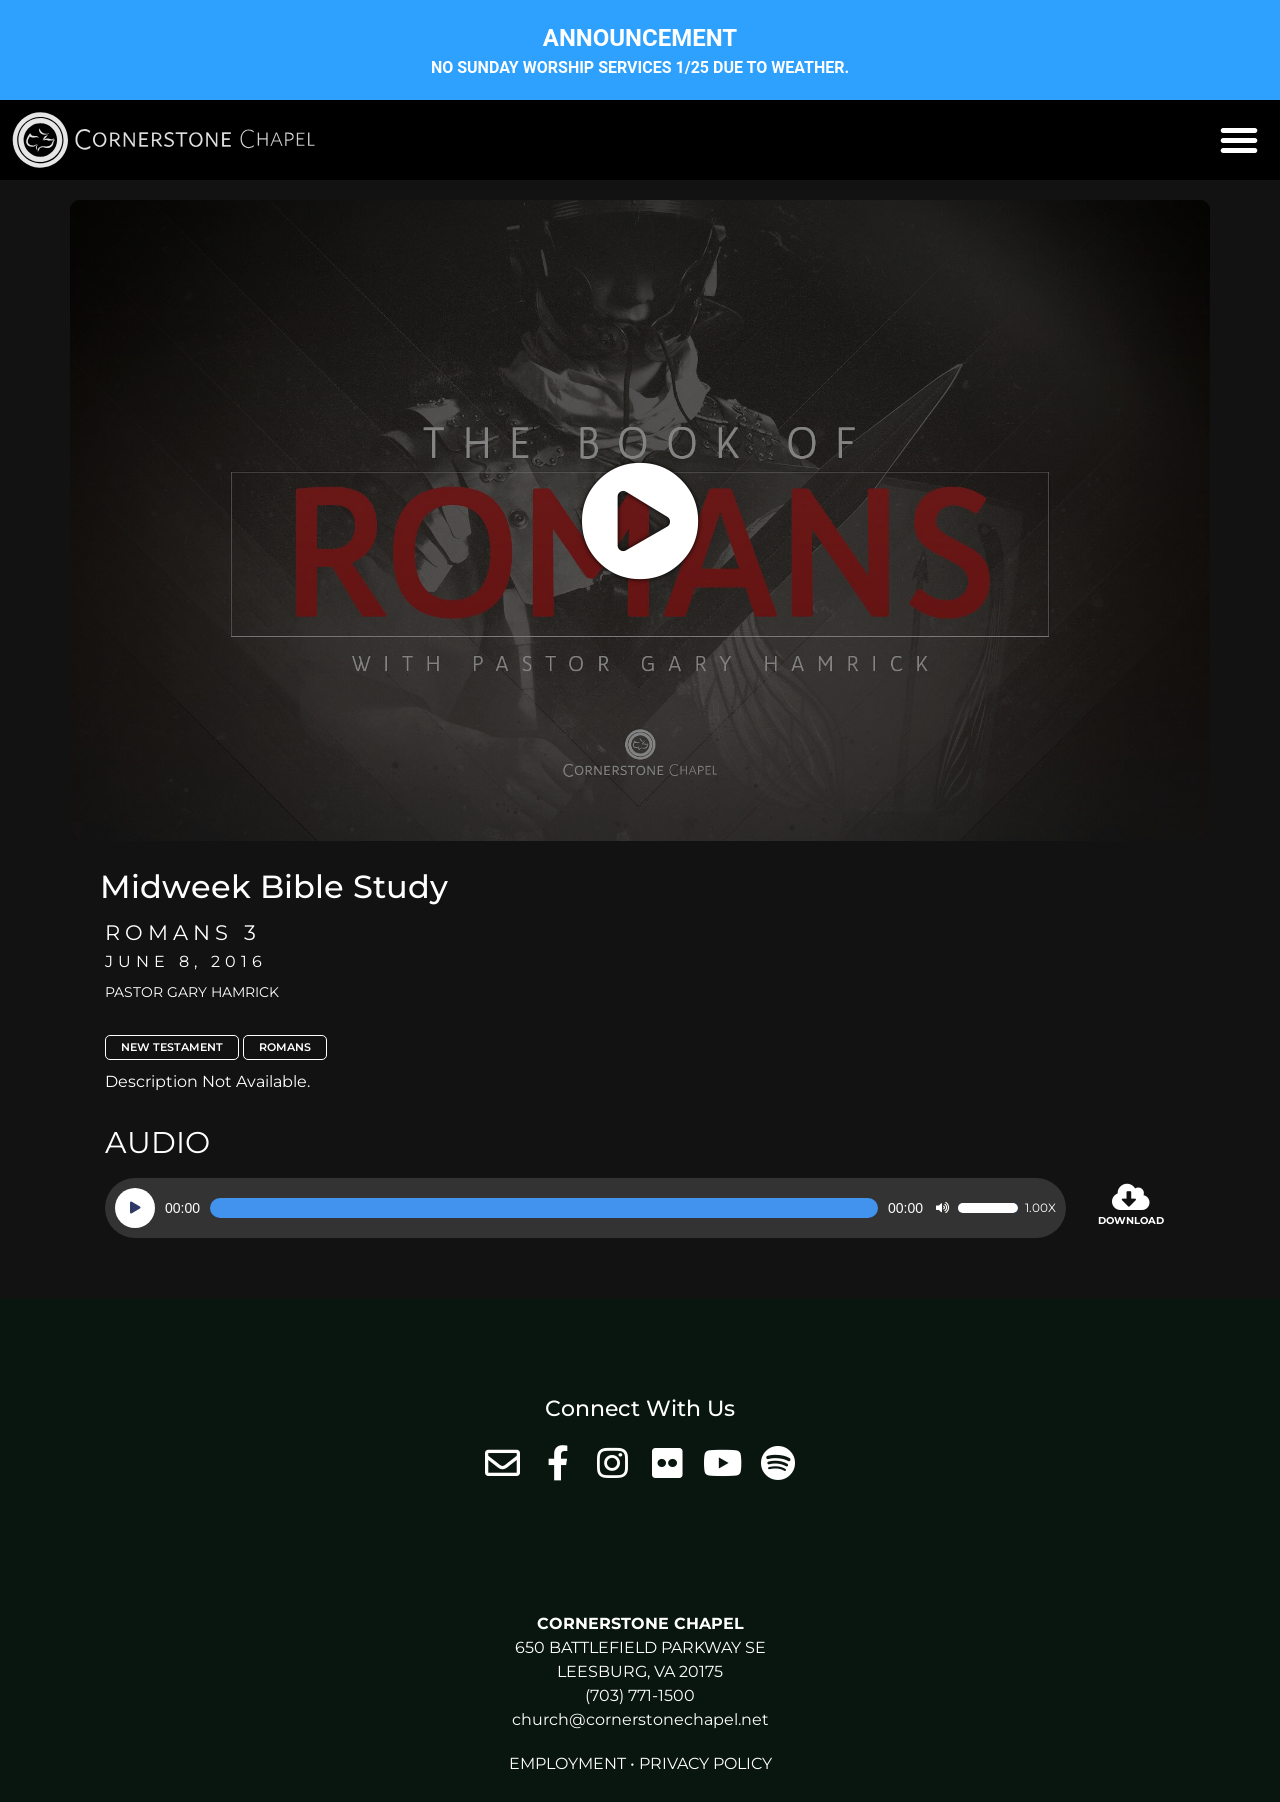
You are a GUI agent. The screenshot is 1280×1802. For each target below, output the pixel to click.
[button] (1239, 140)
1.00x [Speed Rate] (1040, 1208)
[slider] (544, 1208)
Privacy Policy (705, 1763)
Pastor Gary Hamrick (192, 992)
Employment (567, 1763)
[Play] (135, 1208)
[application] (585, 1208)
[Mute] (942, 1208)
